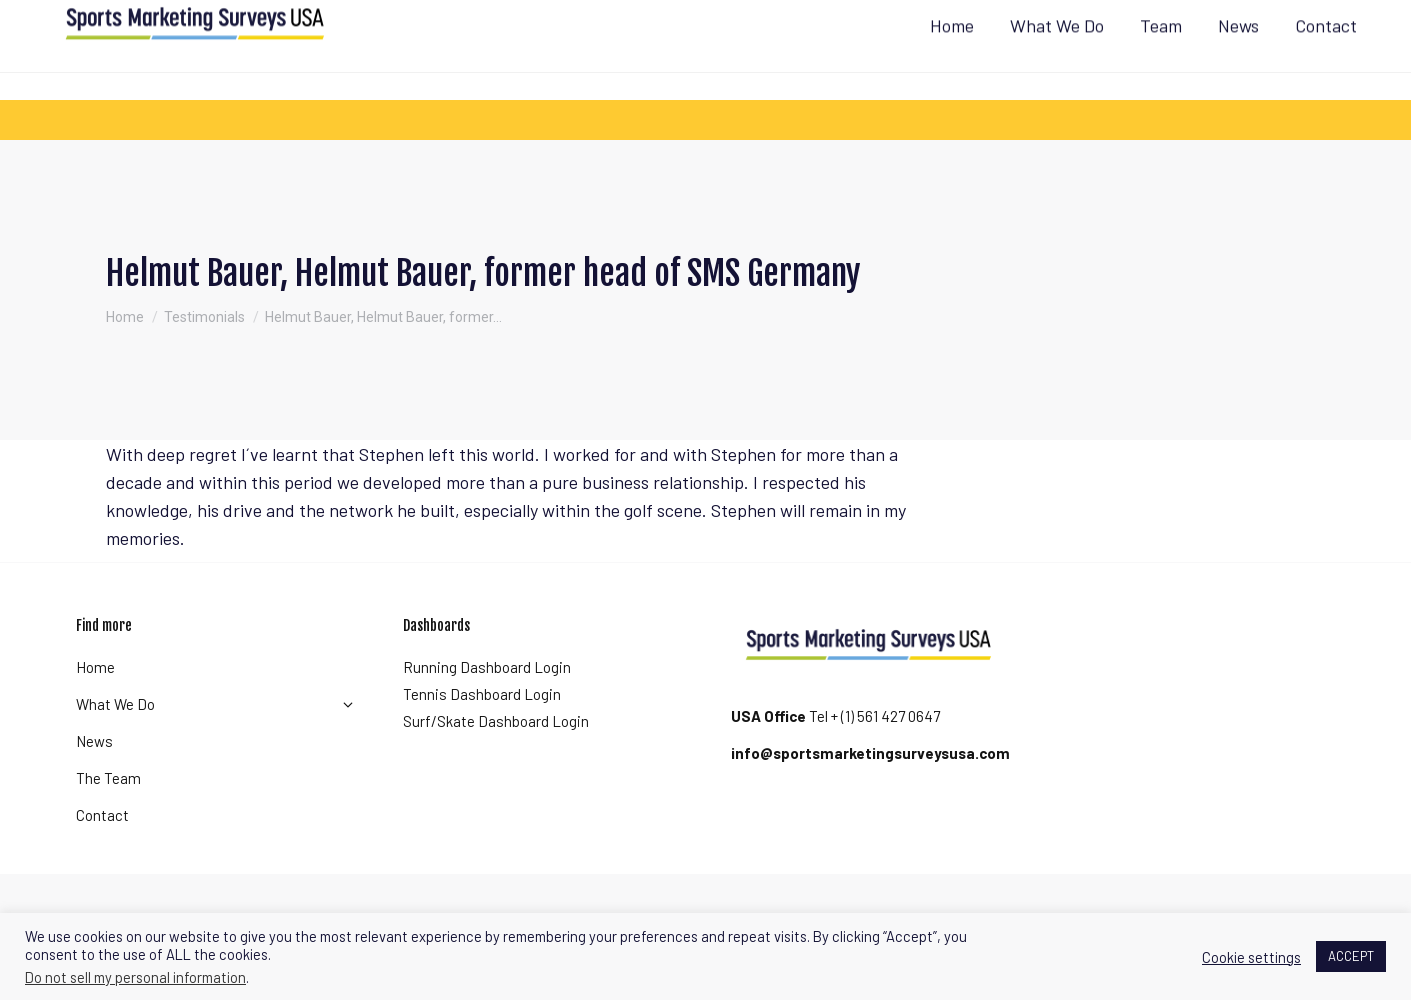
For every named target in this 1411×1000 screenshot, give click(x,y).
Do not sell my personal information (135, 977)
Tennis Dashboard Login (482, 730)
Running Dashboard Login (487, 703)
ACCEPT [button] (1351, 956)
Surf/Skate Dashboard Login (496, 757)
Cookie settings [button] (1251, 957)
